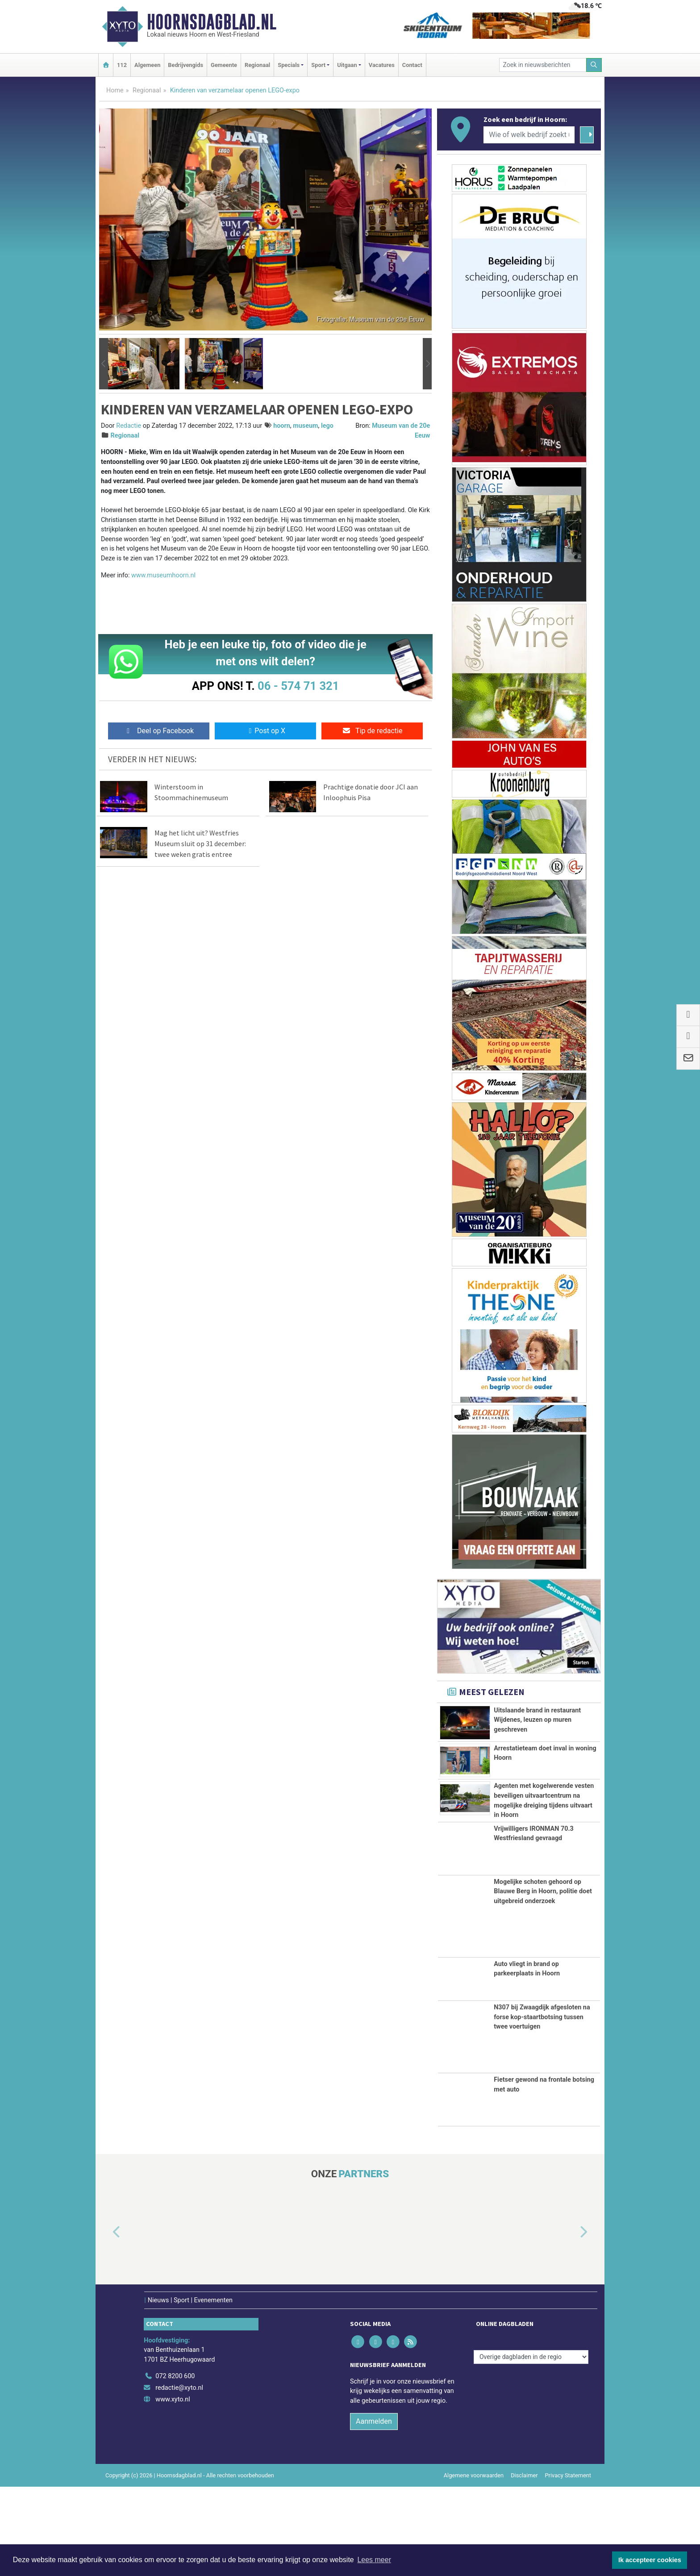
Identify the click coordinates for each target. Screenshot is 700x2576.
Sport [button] (318, 65)
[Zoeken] (594, 65)
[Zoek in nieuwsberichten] (543, 65)
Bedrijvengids (185, 65)
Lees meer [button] (374, 2559)
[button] (103, 364)
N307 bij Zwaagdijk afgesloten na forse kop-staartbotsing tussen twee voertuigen (542, 2106)
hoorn (281, 426)
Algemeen (147, 65)
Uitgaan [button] (347, 65)
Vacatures (382, 65)
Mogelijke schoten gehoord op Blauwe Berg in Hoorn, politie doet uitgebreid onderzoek (543, 1980)
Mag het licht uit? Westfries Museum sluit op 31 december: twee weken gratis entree (200, 843)
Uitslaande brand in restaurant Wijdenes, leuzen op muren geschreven (537, 1720)
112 (122, 65)
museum (305, 426)
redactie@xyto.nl (179, 2477)
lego (327, 426)
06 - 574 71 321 (298, 686)
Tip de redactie (372, 730)
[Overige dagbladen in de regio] (531, 2446)
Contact (412, 65)
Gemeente (224, 65)
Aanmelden (374, 2510)
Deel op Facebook (159, 730)
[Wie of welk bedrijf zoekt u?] (529, 134)
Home (115, 90)
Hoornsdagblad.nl (211, 22)
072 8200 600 (175, 2466)
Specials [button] (289, 65)
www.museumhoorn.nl (163, 575)
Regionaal (257, 65)
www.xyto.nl (172, 2488)
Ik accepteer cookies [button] (649, 2559)
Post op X (265, 730)
